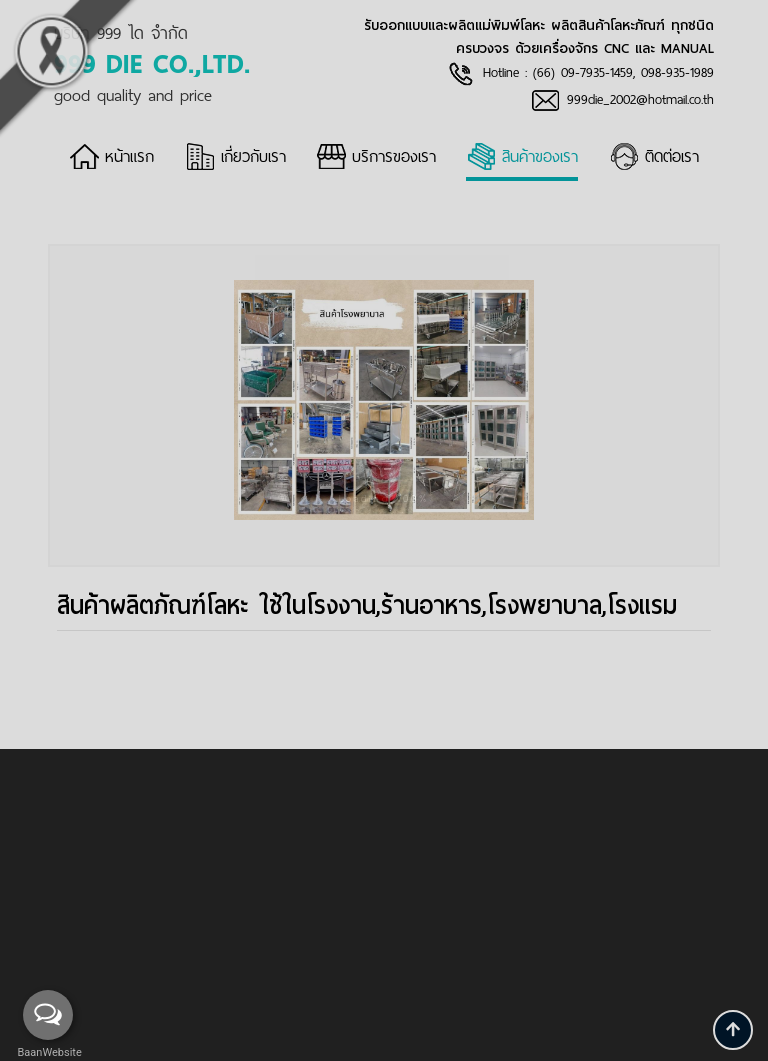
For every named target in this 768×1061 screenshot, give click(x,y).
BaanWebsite (48, 1052)
